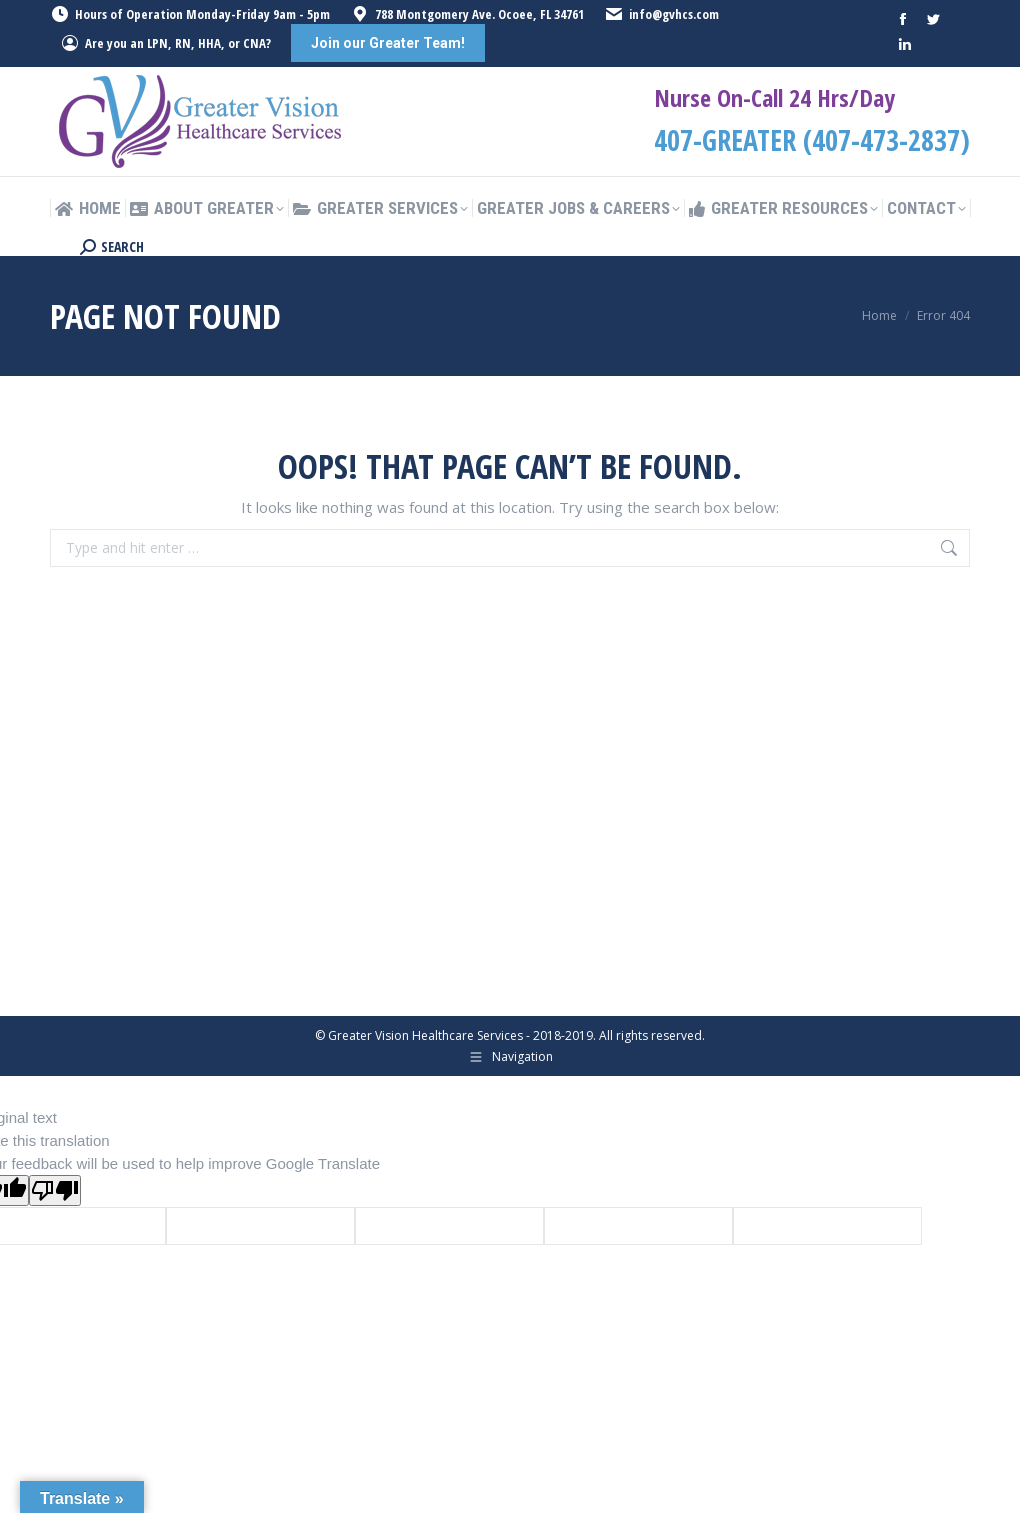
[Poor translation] (55, 1190)
